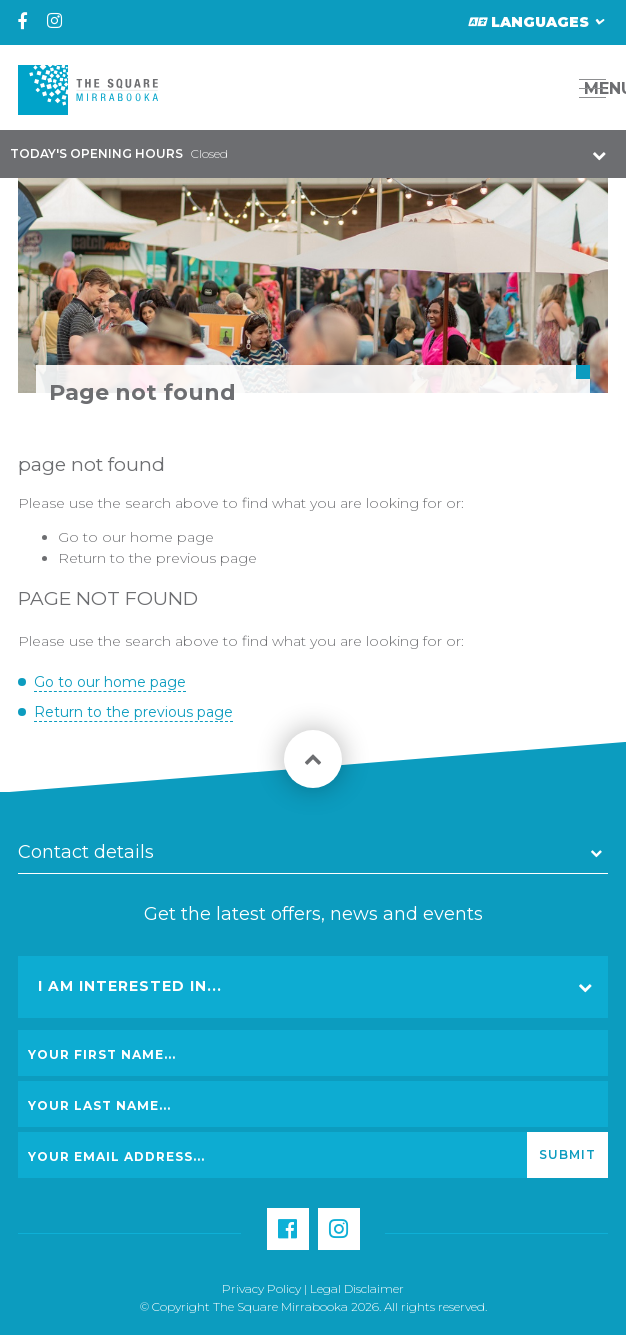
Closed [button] (119, 153)
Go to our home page (136, 537)
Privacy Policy (261, 1288)
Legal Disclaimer (357, 1288)
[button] (547, 88)
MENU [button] (598, 88)
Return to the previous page (157, 558)
